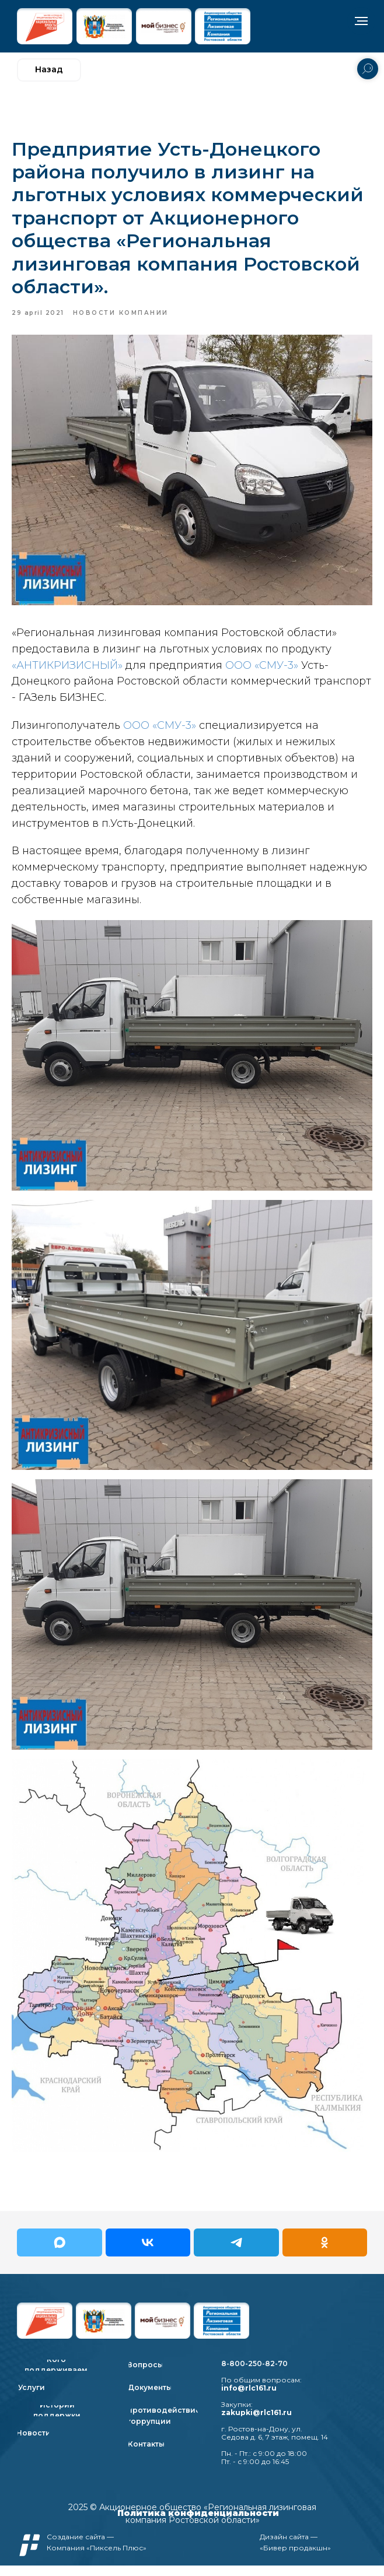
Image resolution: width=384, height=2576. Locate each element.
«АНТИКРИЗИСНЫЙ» (67, 670)
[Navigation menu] (361, 21)
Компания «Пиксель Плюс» (96, 2558)
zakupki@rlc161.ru (256, 2423)
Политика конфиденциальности (198, 2523)
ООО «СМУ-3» (261, 670)
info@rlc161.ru (249, 2398)
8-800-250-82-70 (254, 2374)
